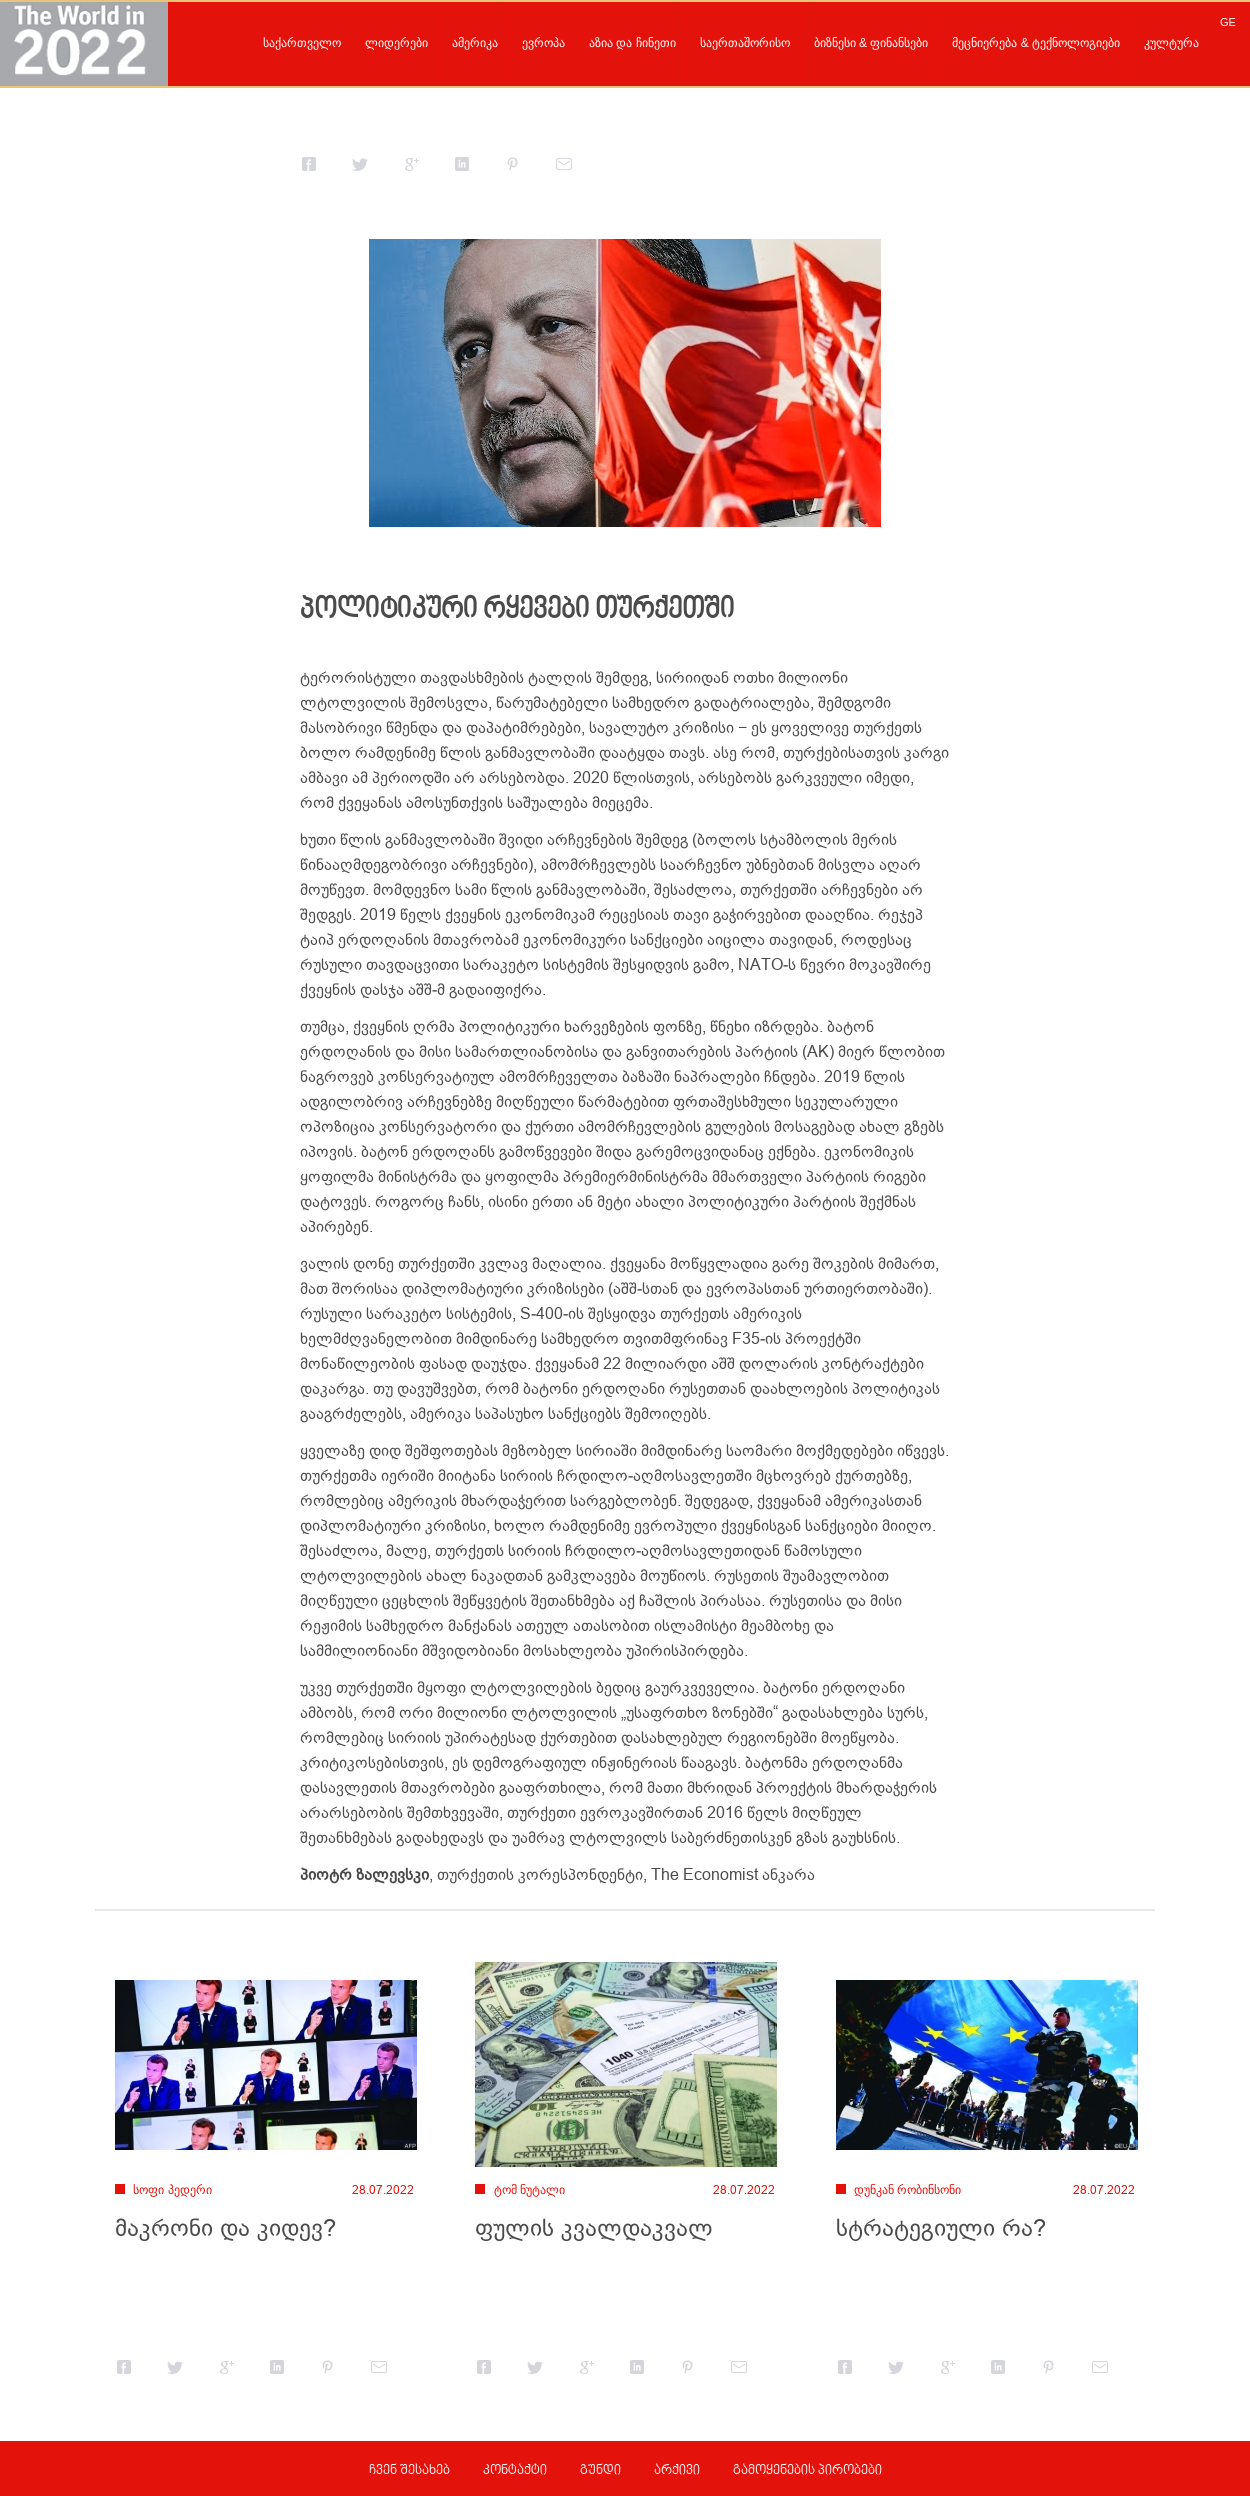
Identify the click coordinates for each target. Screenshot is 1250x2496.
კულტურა (1171, 43)
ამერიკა (475, 43)
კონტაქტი (515, 2471)
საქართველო (302, 43)
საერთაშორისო (745, 43)
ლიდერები (396, 43)
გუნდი (600, 2471)
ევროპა (543, 43)
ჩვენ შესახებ (409, 2471)
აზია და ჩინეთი (632, 43)
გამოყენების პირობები (807, 2471)
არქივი (677, 2471)
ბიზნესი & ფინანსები (871, 43)
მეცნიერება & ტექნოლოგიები (1036, 43)
